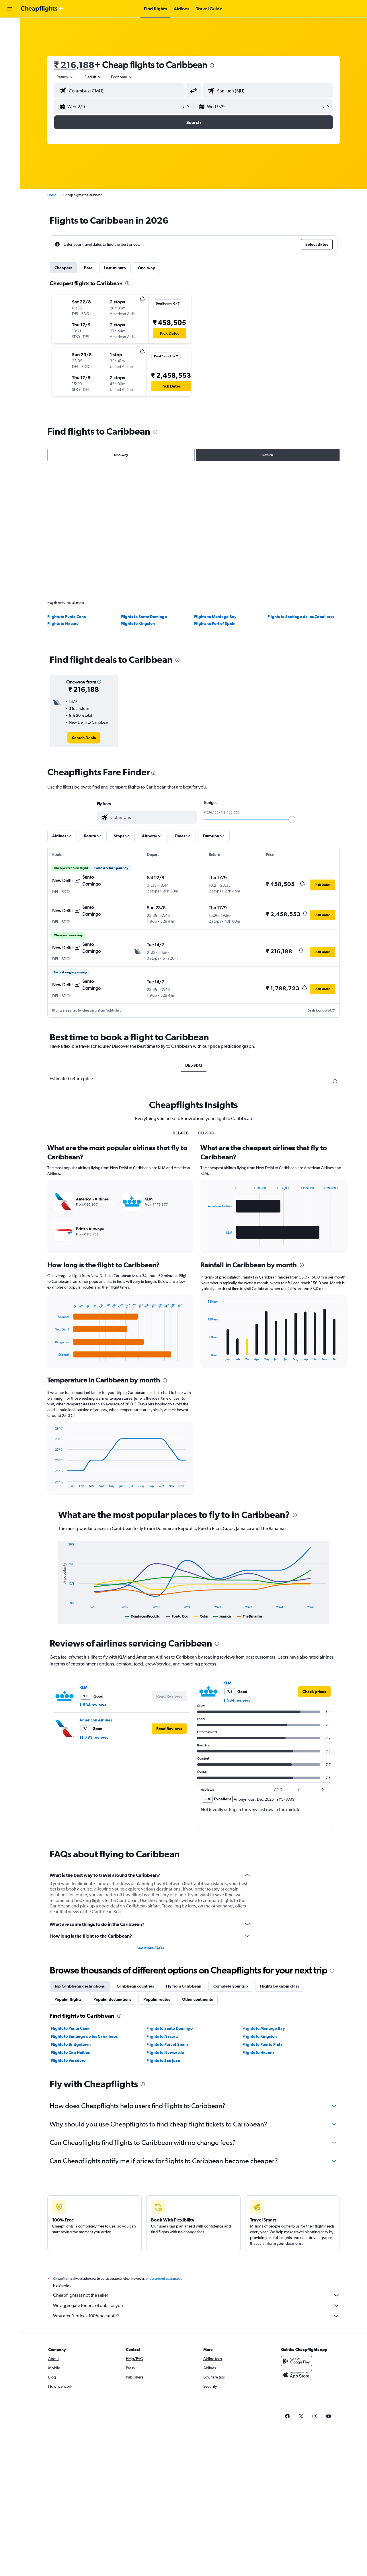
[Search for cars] (9, 50)
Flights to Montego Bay (215, 616)
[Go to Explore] (9, 62)
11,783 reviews (93, 1737)
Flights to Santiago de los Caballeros (301, 616)
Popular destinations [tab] (112, 1999)
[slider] (291, 819)
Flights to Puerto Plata (263, 2044)
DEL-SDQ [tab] (193, 1065)
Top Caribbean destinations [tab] (79, 1986)
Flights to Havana (259, 2052)
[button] (9, 9)
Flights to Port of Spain (214, 623)
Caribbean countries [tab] (135, 1986)
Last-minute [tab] (115, 268)
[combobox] (65, 77)
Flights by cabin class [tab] (279, 1986)
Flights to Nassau (63, 623)
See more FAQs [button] (150, 1948)
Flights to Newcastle (165, 2052)
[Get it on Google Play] (296, 2361)
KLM (83, 1687)
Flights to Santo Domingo (144, 616)
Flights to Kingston (138, 623)
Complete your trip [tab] (230, 1986)
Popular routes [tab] (156, 1999)
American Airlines (95, 1720)
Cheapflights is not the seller (196, 2295)
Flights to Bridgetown (71, 2044)
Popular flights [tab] (67, 1999)
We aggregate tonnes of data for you (196, 2305)
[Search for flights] (9, 26)
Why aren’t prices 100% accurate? (196, 2315)
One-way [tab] (146, 268)
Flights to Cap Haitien (70, 2052)
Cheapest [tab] (63, 268)
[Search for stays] (9, 38)
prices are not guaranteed (164, 2279)
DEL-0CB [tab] (181, 1133)
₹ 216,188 (74, 64)
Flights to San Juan (163, 2060)
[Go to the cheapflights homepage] (42, 9)
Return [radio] (267, 455)
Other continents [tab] (197, 1999)
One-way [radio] (121, 455)
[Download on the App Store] (296, 2375)
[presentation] (211, 65)
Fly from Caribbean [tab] (183, 1986)
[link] (83, 737)
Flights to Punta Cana (66, 616)
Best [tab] (88, 268)
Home (51, 195)
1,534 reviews (92, 1705)
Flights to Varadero (68, 2060)
